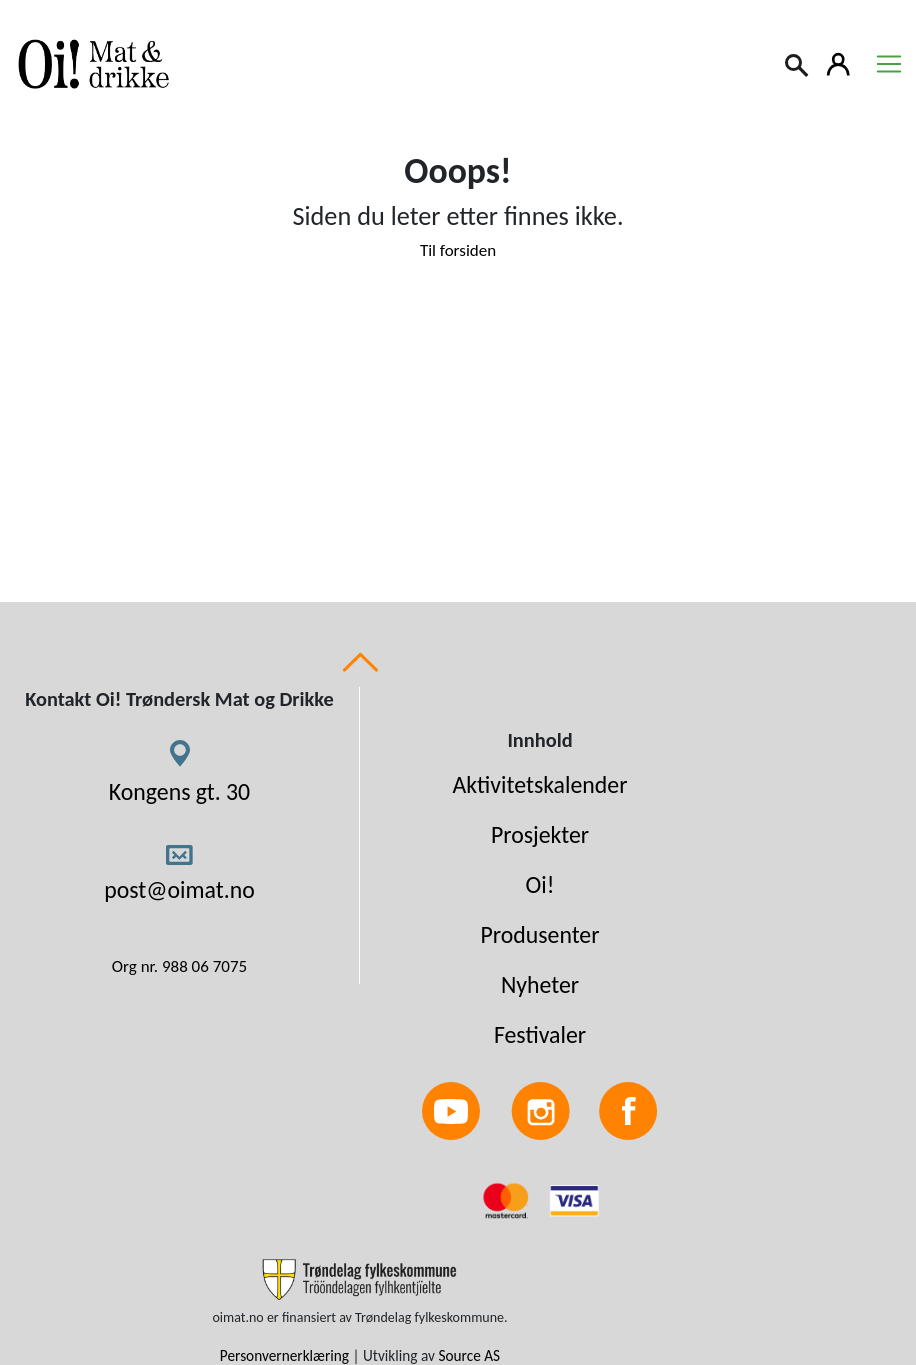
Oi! (540, 884)
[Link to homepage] (90, 64)
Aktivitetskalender (540, 784)
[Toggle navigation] (889, 64)
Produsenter (539, 934)
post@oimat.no (179, 889)
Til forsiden (458, 250)
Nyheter (540, 984)
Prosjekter (540, 834)
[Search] (798, 63)
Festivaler (540, 1034)
